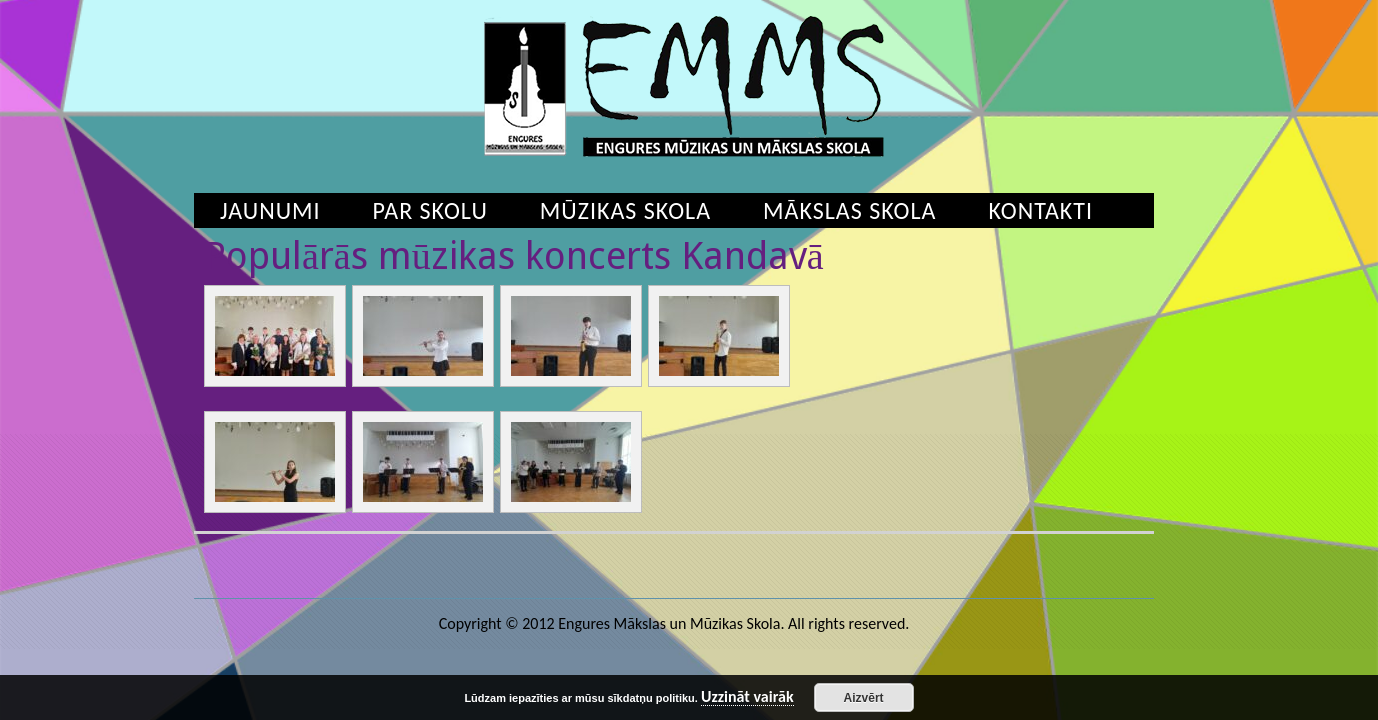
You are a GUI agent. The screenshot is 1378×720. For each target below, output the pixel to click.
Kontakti (1040, 210)
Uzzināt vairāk (747, 697)
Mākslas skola (849, 210)
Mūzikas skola (625, 210)
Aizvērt (864, 698)
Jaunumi (270, 210)
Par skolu (430, 210)
